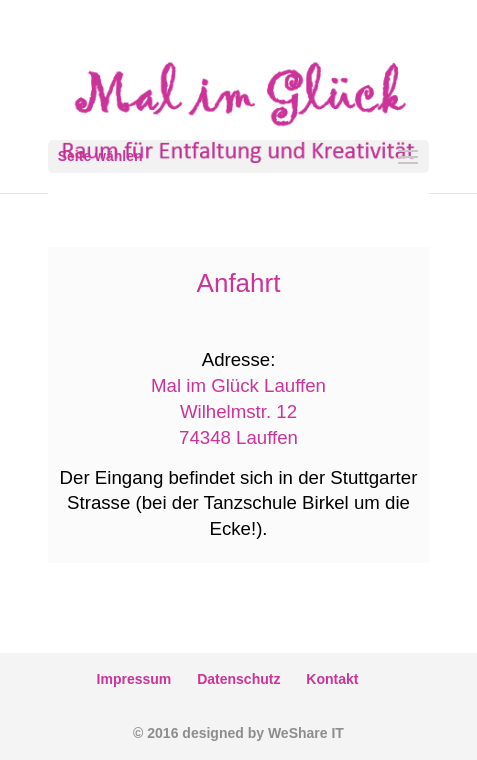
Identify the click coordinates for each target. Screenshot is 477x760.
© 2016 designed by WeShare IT (238, 733)
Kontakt (332, 679)
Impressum (134, 679)
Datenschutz (238, 679)
